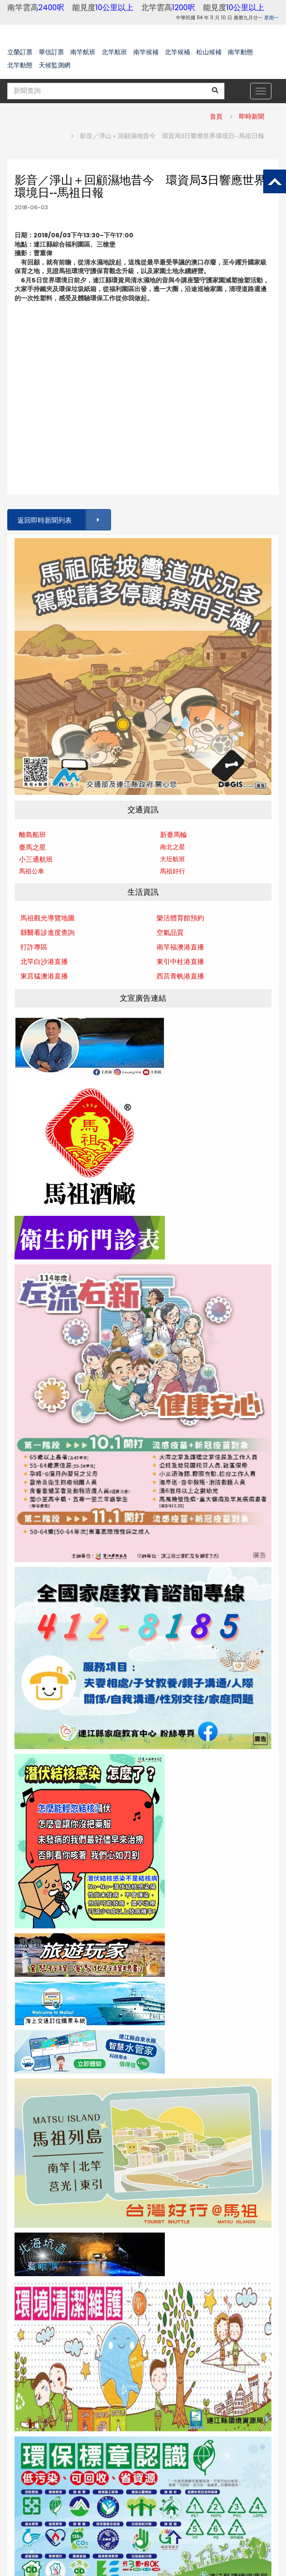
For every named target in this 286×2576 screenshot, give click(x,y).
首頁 (216, 116)
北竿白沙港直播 (44, 961)
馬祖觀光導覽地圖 (47, 918)
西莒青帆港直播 (180, 976)
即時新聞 (251, 116)
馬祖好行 (172, 871)
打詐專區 (34, 947)
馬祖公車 (31, 871)
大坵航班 (172, 859)
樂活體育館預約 (180, 918)
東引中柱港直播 (180, 961)
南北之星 (172, 847)
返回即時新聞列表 (63, 520)
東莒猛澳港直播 (44, 976)
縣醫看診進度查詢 (47, 932)
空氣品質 (170, 932)
